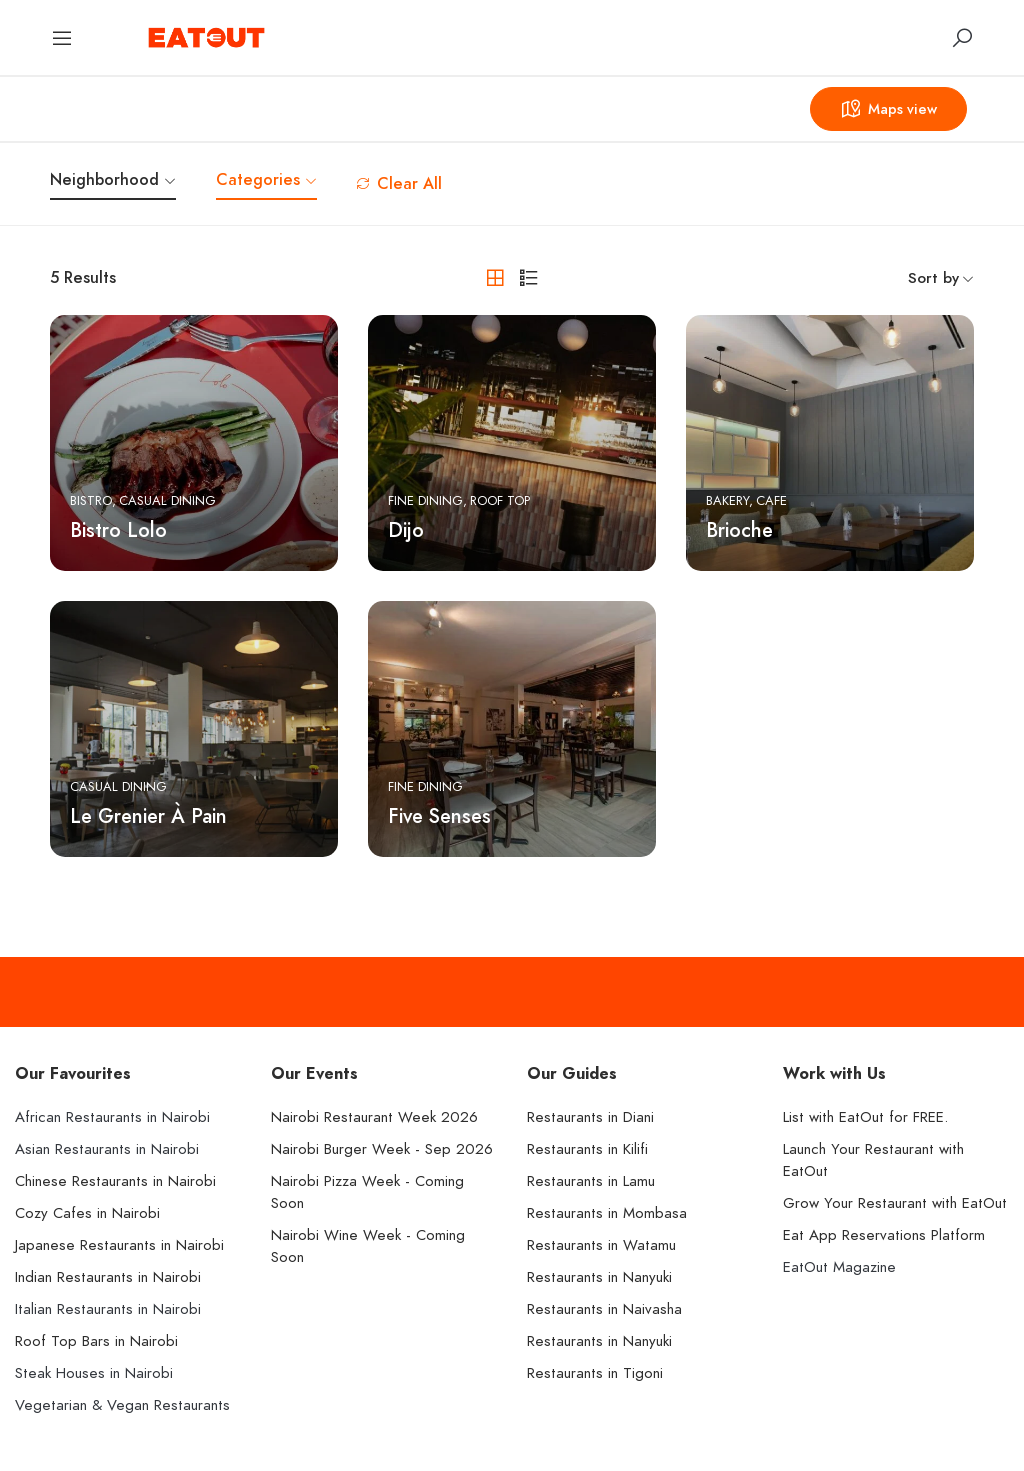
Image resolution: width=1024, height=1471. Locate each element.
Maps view (885, 109)
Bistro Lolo (118, 530)
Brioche (739, 530)
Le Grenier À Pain (148, 816)
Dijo (406, 530)
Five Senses (439, 816)
